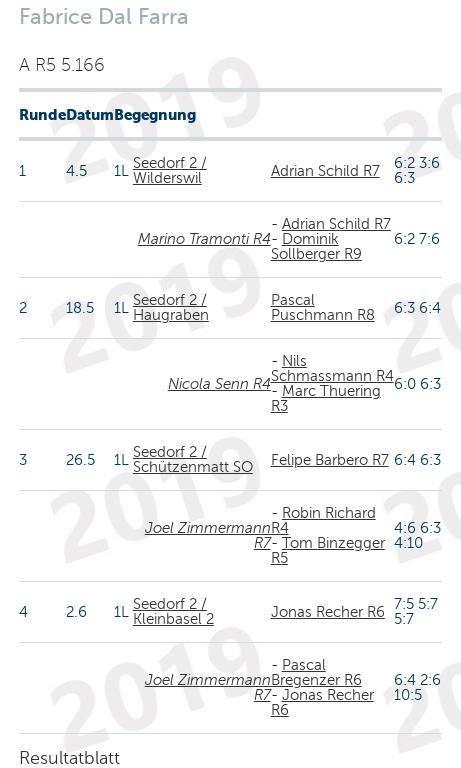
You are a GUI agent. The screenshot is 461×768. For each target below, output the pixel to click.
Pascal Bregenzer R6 (316, 672)
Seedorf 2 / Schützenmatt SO (193, 459)
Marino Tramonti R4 (204, 239)
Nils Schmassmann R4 (332, 368)
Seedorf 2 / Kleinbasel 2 (173, 611)
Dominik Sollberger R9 (316, 246)
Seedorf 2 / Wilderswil (170, 170)
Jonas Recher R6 (328, 612)
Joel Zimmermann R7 (208, 535)
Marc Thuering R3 (326, 398)
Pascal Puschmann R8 (323, 307)
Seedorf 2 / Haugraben (171, 307)
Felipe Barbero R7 (330, 460)
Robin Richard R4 (323, 520)
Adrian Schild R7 (325, 171)
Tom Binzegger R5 (328, 550)
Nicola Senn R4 (219, 384)
